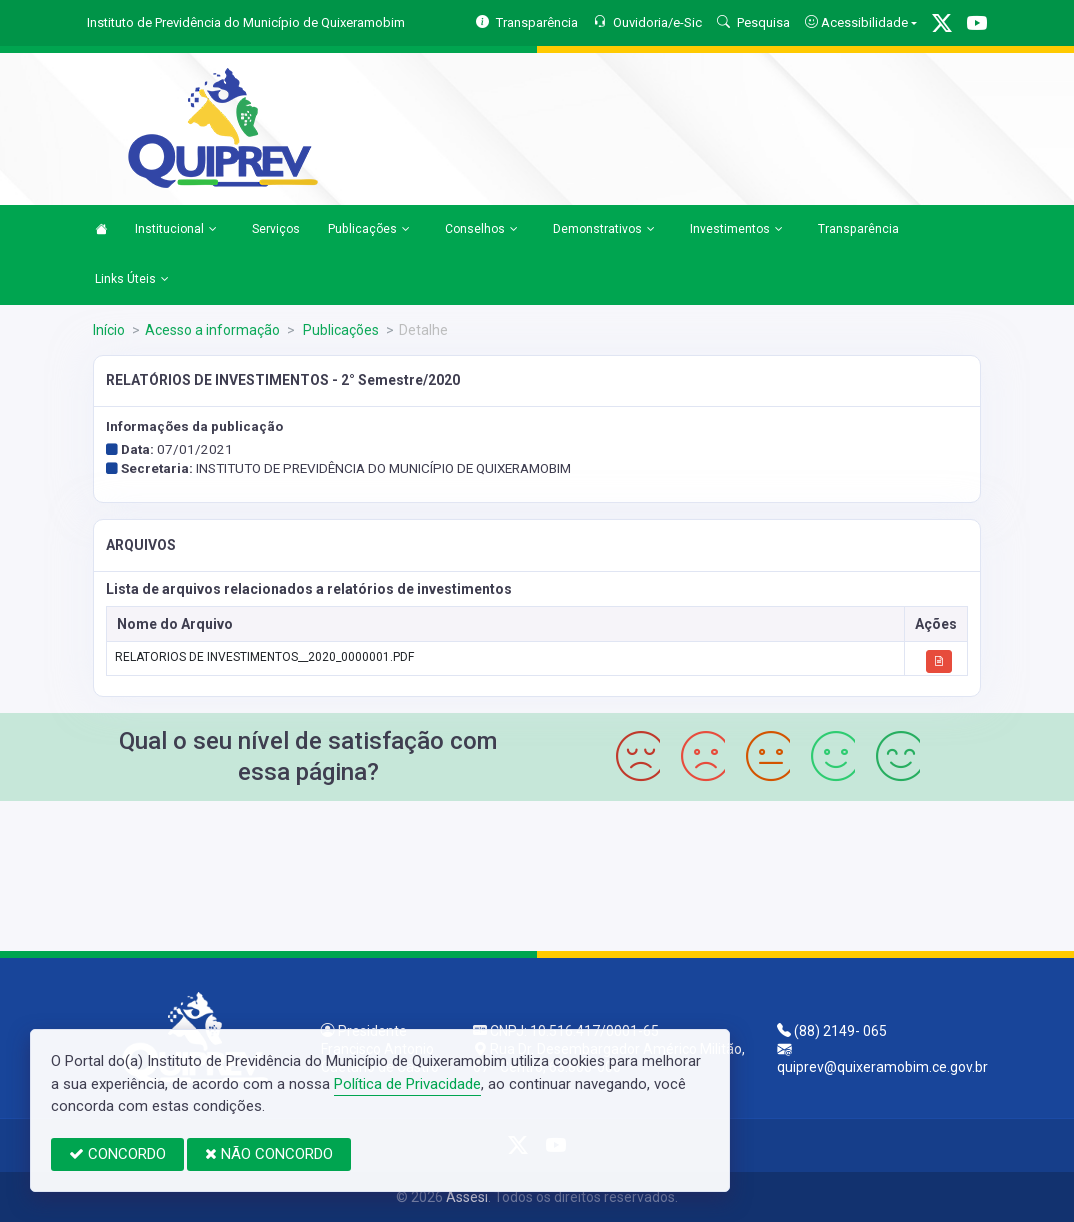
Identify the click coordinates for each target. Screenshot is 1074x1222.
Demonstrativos (604, 230)
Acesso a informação (212, 330)
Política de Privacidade (407, 1084)
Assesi (467, 1197)
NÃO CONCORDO (269, 1154)
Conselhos (481, 230)
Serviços (276, 229)
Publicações (369, 230)
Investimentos (736, 230)
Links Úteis (132, 280)
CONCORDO (117, 1154)
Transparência (858, 229)
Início (109, 330)
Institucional (176, 230)
